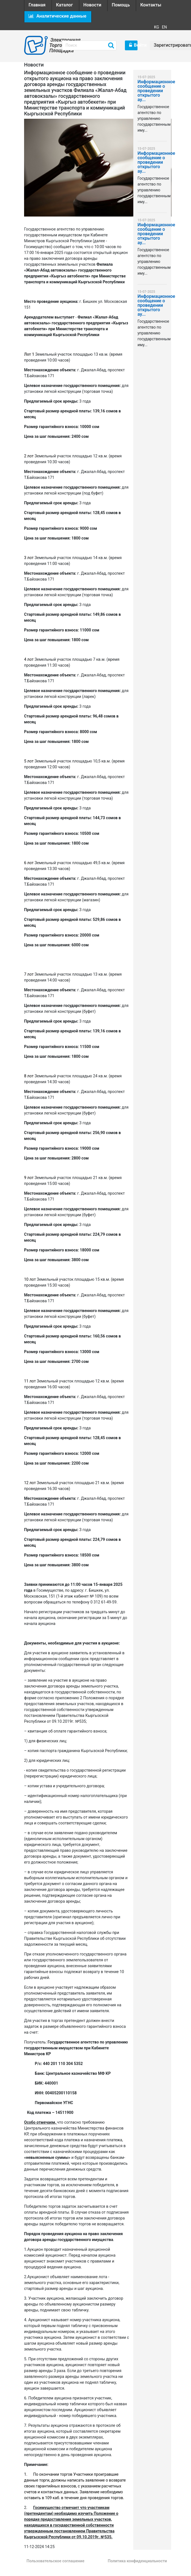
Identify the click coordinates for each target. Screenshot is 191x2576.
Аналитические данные (57, 16)
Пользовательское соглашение (55, 2561)
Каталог (64, 5)
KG (156, 27)
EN (164, 27)
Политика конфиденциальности (137, 2561)
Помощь (121, 5)
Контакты (150, 5)
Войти (133, 45)
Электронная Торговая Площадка (51, 45)
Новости (92, 5)
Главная (37, 5)
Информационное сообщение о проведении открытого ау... (152, 91)
